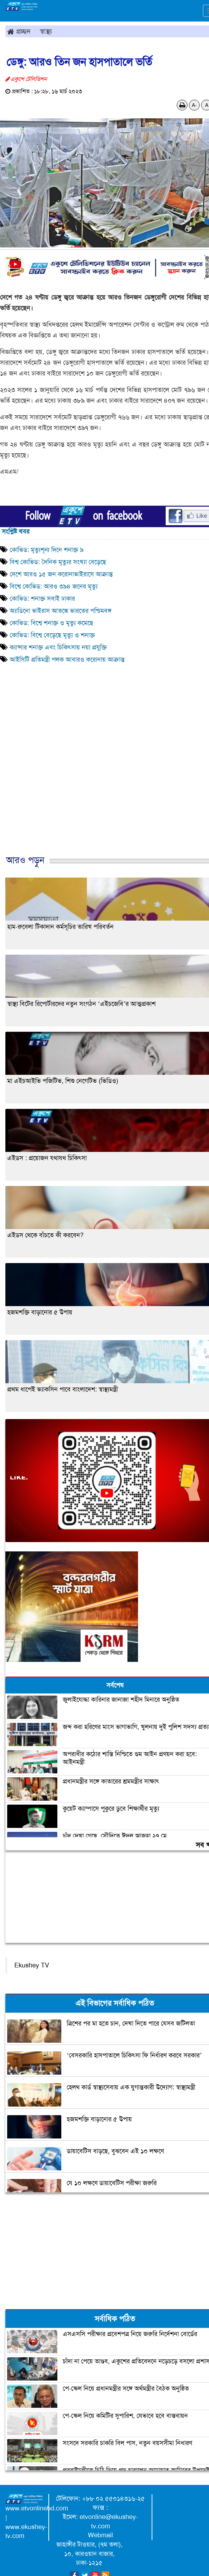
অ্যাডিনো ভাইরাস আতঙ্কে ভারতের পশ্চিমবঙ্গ (60, 610)
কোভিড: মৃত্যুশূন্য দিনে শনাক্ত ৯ (47, 549)
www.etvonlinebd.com (36, 2508)
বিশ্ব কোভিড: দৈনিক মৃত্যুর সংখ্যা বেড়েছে (58, 562)
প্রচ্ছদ (18, 31)
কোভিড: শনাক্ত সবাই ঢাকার (42, 598)
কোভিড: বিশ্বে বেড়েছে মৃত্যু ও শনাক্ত (52, 635)
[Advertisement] (101, 780)
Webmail (100, 2535)
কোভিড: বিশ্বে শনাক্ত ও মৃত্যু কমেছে (51, 623)
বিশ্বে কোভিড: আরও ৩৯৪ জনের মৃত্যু (54, 586)
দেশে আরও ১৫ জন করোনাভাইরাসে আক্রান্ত (61, 574)
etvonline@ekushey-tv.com (109, 2521)
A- (194, 105)
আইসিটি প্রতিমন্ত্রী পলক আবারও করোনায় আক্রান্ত (67, 659)
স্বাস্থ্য (46, 31)
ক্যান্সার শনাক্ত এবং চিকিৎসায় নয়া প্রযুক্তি (58, 647)
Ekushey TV (31, 1965)
